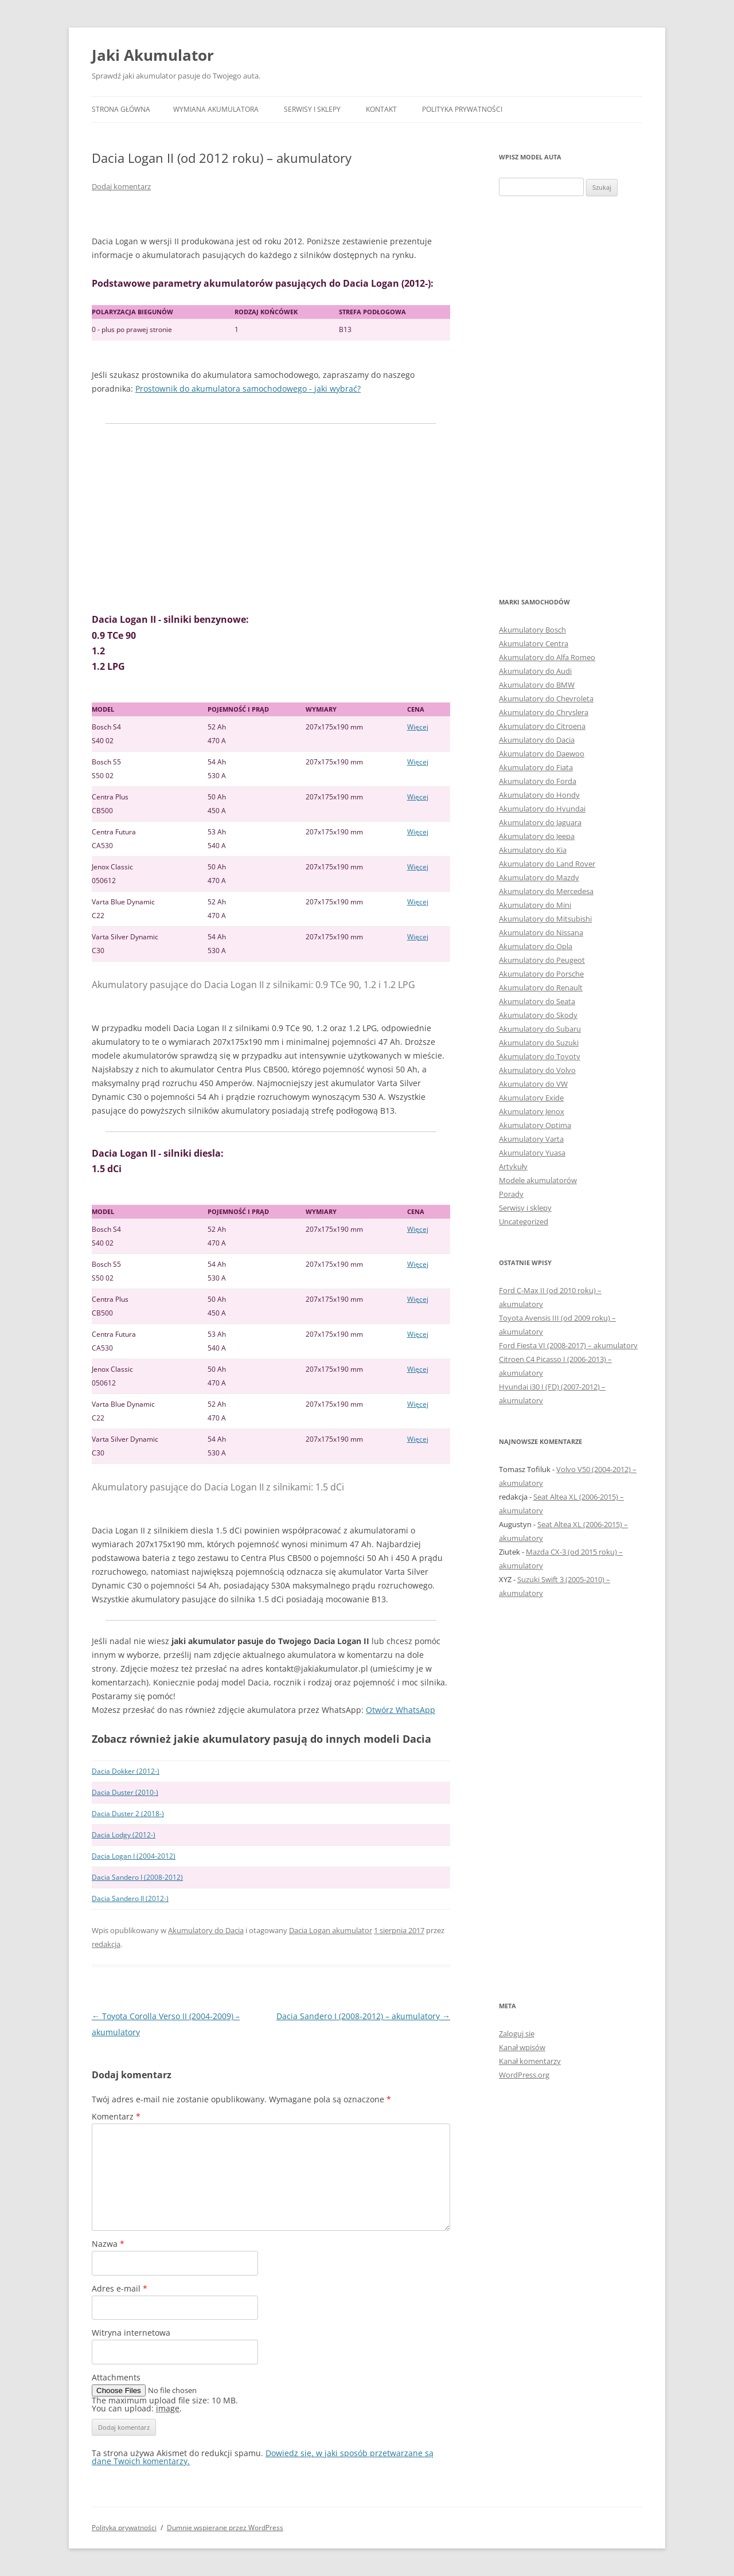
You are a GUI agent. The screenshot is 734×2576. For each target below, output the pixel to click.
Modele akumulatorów (538, 1180)
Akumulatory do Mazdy (539, 877)
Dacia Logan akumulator (330, 1930)
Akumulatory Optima (535, 1125)
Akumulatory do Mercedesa (546, 891)
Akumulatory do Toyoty (539, 1056)
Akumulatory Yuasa (532, 1153)
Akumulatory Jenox (531, 1111)
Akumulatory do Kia (533, 850)
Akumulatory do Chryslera (543, 712)
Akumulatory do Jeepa (537, 836)
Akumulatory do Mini (535, 905)
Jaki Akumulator (153, 55)
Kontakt (381, 109)
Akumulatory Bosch (532, 630)
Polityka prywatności (462, 109)
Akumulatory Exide (531, 1097)
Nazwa (108, 2243)
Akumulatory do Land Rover (547, 863)
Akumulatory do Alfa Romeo (547, 657)
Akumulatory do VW (533, 1084)
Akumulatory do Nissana (541, 932)
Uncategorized (523, 1221)
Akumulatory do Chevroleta (546, 698)
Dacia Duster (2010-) (125, 1792)
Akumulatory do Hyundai (542, 808)
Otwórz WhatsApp (400, 1709)
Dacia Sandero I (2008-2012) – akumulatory (363, 2016)
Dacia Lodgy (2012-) (123, 1835)
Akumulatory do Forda (537, 781)
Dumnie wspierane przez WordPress (225, 2527)
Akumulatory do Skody (538, 1015)
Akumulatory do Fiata (536, 767)
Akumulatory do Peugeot (542, 960)
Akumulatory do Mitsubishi (545, 919)
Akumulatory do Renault (541, 987)
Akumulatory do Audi (535, 671)
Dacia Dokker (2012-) (125, 1771)
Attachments (116, 2377)
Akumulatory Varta (531, 1139)
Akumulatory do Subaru (540, 1029)
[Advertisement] (271, 518)
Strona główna (121, 109)
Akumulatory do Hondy (539, 795)
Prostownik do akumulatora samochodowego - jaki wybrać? (248, 388)
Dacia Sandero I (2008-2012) (137, 1877)
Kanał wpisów (522, 2047)
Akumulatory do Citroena (542, 726)
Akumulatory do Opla (535, 946)
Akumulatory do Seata (537, 1001)
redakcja (106, 1944)
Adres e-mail (119, 2288)
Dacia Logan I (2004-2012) (133, 1856)
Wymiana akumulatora (216, 109)
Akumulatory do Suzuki (539, 1042)
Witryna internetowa (131, 2332)
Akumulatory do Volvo (537, 1070)
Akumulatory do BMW (537, 685)
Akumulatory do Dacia (206, 1930)
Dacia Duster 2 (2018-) (128, 1813)
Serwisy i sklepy (312, 109)
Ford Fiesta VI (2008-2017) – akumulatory (568, 1345)
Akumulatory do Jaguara (540, 822)
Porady (511, 1194)
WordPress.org (524, 2075)
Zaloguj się (516, 2033)
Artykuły (513, 1166)
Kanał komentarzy (530, 2061)
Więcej (417, 727)
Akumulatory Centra (533, 643)
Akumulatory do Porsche (541, 974)
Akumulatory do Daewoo (541, 753)
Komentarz (116, 2116)
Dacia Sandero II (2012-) (130, 1898)
